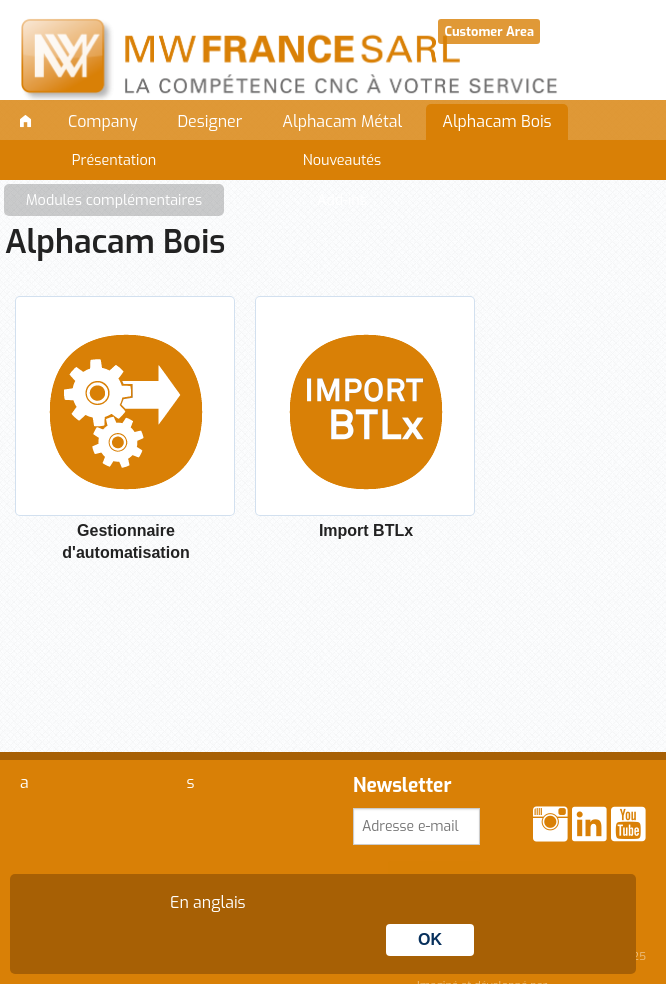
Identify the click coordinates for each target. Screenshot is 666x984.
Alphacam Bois (496, 121)
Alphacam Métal (342, 121)
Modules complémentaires (114, 200)
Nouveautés (342, 160)
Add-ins (342, 200)
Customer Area (489, 31)
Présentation (114, 160)
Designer (210, 121)
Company (103, 121)
